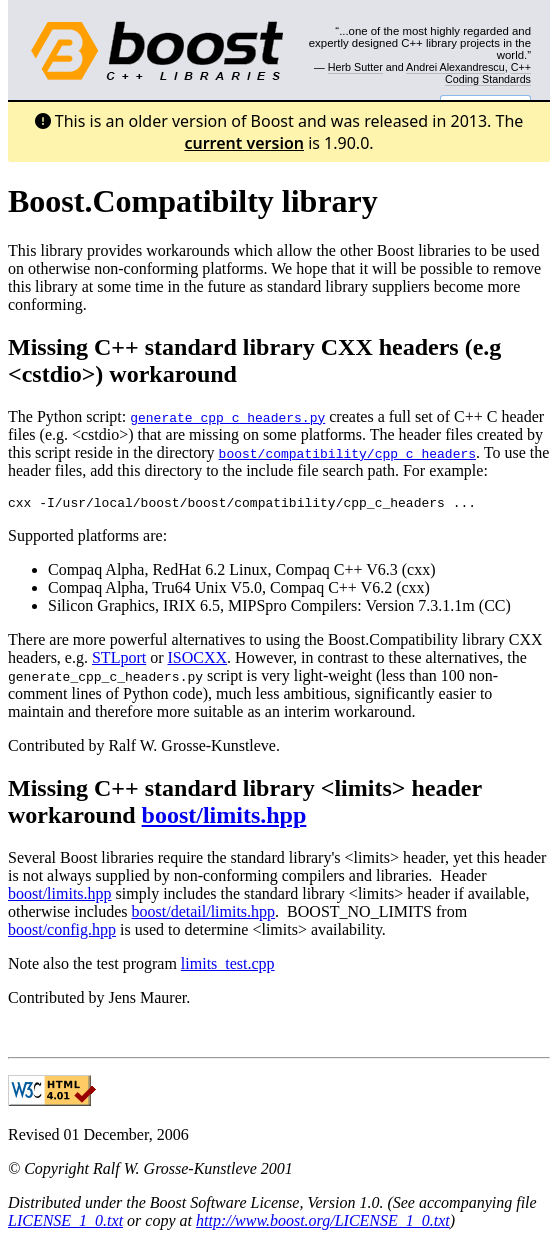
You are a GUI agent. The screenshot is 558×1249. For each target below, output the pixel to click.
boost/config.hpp (62, 932)
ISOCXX (198, 660)
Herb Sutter (355, 67)
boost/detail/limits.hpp (204, 914)
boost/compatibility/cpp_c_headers (347, 453)
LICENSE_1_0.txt (65, 1223)
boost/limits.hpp (224, 818)
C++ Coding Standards (488, 73)
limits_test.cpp (228, 966)
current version (244, 143)
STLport (119, 660)
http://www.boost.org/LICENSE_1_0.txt (323, 1223)
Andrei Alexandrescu (455, 67)
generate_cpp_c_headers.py (227, 417)
